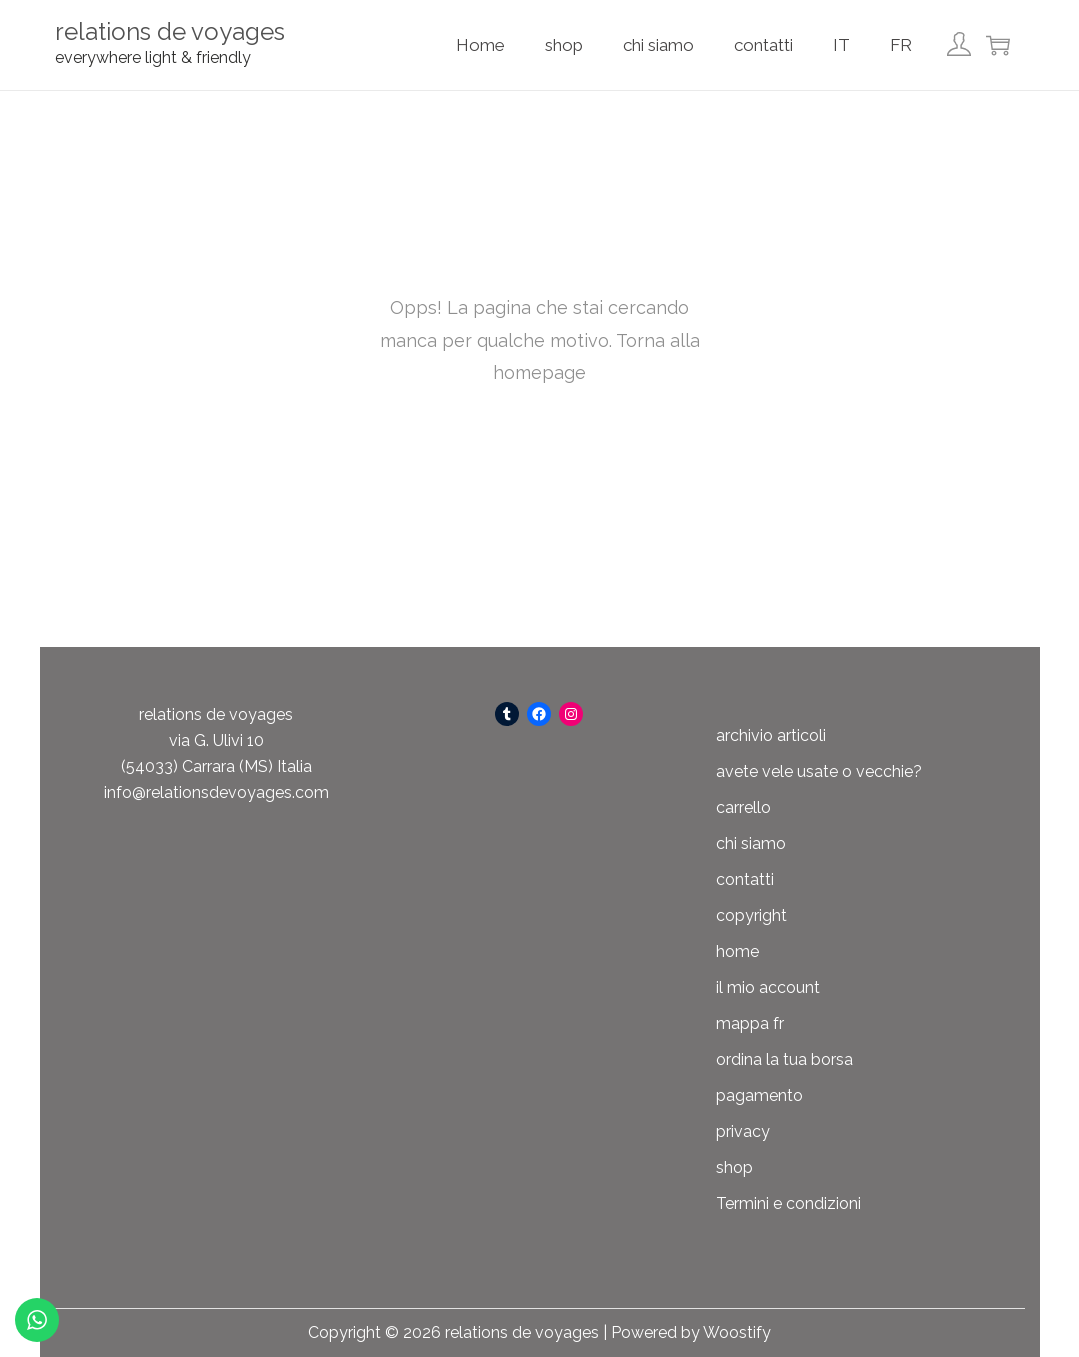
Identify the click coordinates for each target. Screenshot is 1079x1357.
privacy (743, 1131)
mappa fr (750, 1023)
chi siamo (751, 843)
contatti (745, 879)
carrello (743, 807)
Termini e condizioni (788, 1203)
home (737, 951)
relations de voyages (170, 31)
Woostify (737, 1332)
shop (734, 1167)
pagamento (759, 1095)
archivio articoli (771, 735)
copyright (751, 915)
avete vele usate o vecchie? (819, 771)
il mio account (768, 987)
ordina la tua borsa (784, 1059)
